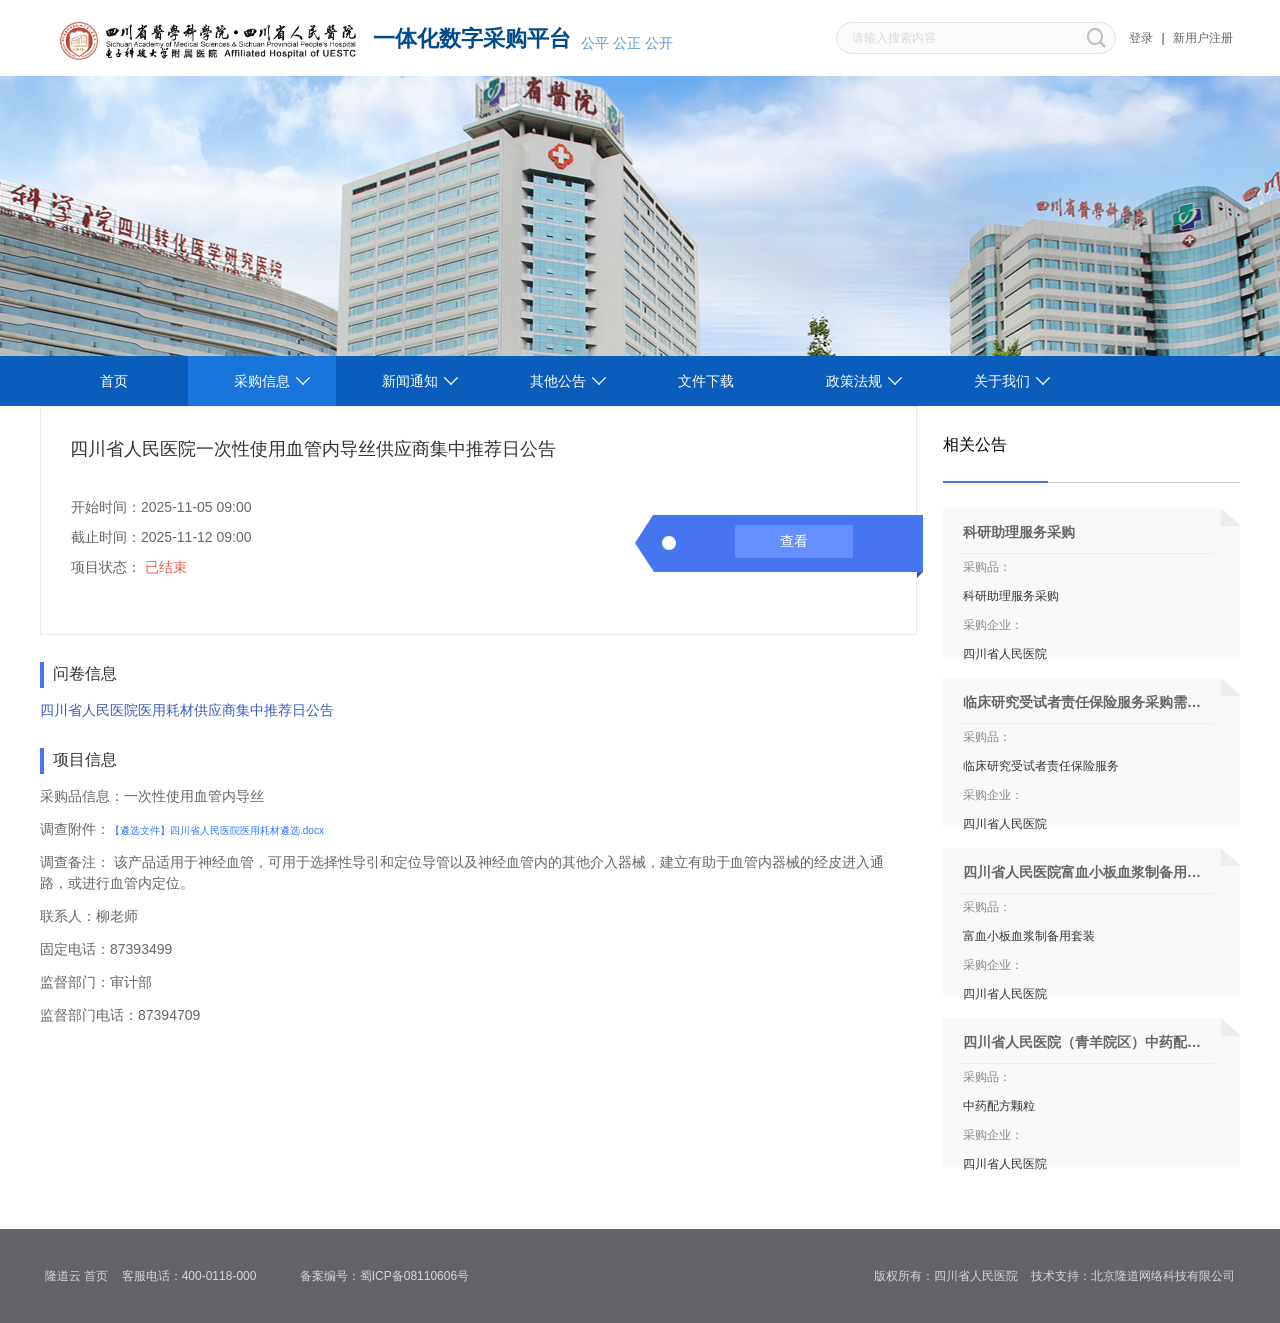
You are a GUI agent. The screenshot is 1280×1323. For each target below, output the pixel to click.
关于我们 (1002, 381)
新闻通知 (410, 381)
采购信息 (262, 381)
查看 (794, 541)
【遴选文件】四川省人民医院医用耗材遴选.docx (217, 830)
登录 (1141, 38)
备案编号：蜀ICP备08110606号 (391, 1276)
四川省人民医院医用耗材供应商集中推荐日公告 (187, 710)
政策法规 (854, 381)
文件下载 (706, 381)
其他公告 (558, 381)
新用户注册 (1203, 38)
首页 (114, 381)
